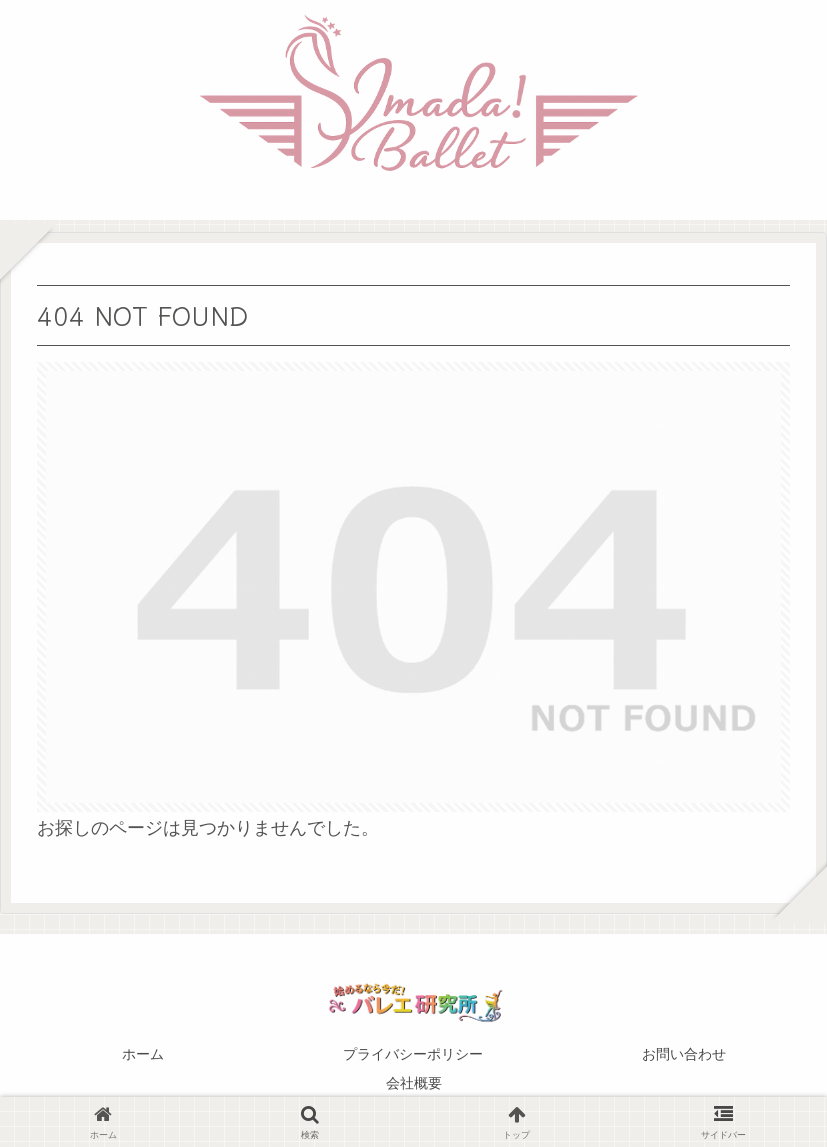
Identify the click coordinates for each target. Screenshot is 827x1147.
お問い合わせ (684, 1054)
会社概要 (414, 1083)
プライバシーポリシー (413, 1054)
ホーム (143, 1054)
